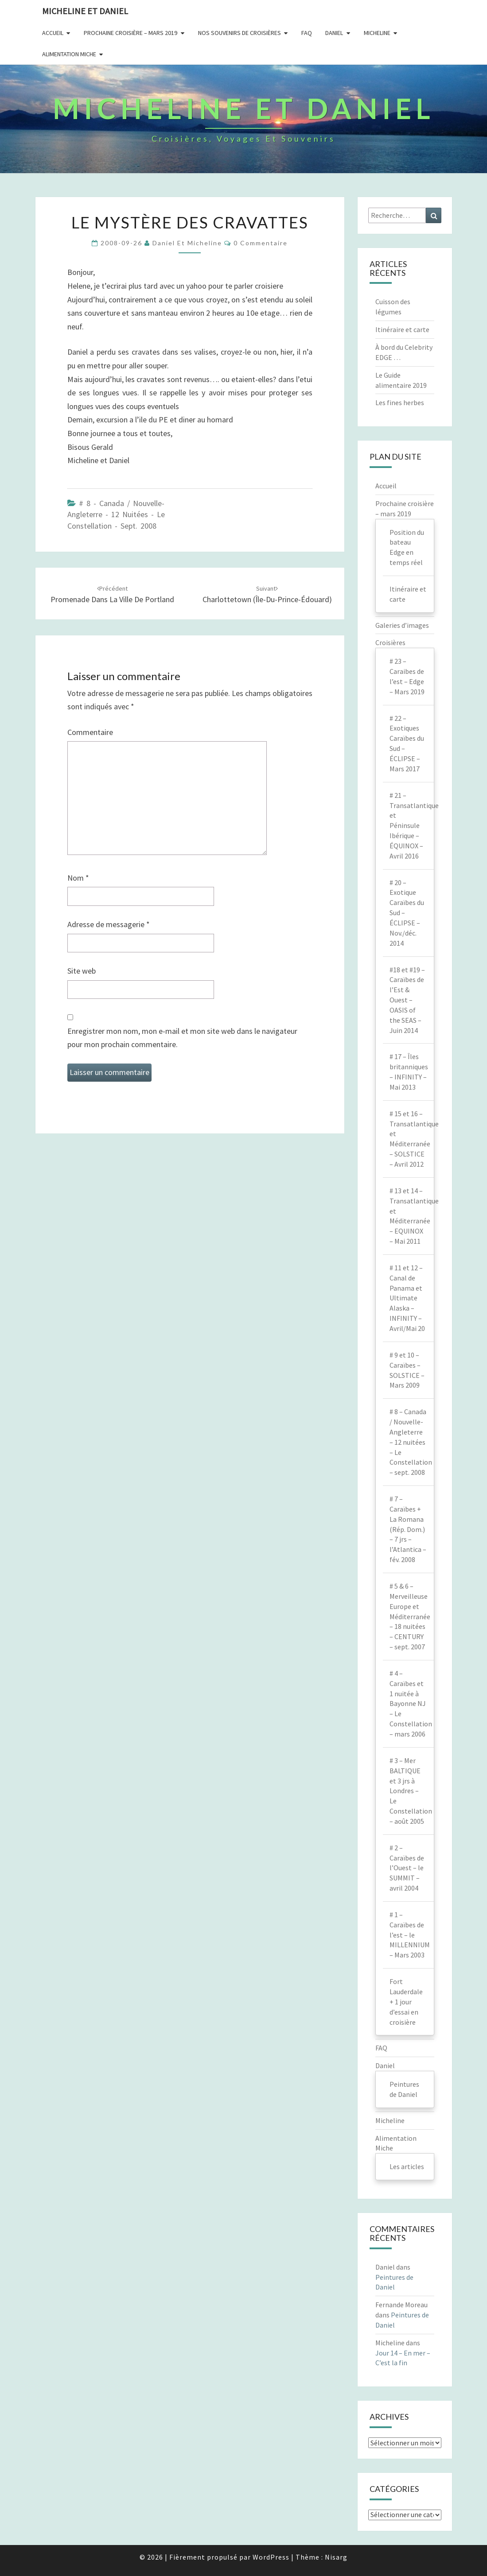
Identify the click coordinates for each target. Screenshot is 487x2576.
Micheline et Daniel (85, 10)
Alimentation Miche (69, 54)
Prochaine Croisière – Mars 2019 (130, 33)
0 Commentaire (261, 243)
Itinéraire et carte (402, 329)
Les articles (407, 2166)
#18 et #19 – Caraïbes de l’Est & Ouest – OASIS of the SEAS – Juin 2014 (407, 1000)
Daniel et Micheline (187, 243)
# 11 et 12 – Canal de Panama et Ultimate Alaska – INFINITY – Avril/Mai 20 (407, 1298)
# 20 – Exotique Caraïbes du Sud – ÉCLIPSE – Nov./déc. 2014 (407, 913)
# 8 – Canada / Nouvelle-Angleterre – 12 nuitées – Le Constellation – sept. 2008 (411, 1442)
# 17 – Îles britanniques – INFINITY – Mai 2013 (409, 1071)
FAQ (306, 33)
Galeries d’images (402, 625)
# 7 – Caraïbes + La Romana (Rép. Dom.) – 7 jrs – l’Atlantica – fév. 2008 (408, 1529)
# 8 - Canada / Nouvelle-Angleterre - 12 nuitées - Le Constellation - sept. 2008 (116, 514)
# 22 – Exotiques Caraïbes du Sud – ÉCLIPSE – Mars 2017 (407, 743)
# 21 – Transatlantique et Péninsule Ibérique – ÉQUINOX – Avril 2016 (412, 825)
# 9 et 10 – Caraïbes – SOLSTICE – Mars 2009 (407, 1370)
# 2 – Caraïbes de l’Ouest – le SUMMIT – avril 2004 (407, 1867)
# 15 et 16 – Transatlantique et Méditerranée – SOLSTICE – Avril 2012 (412, 1138)
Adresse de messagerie (108, 924)
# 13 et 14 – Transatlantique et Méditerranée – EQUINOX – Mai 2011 (412, 1215)
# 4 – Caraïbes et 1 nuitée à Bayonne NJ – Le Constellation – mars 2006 (411, 1703)
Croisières (390, 642)
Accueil (52, 33)
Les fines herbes (399, 402)
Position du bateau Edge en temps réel (407, 547)
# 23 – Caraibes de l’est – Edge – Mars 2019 (407, 676)
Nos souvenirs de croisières (239, 33)
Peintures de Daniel (404, 2089)
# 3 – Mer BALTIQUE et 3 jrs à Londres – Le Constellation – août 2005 (411, 1791)
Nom (78, 878)
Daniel (334, 33)
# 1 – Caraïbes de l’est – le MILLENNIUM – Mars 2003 (410, 1934)
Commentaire (90, 732)
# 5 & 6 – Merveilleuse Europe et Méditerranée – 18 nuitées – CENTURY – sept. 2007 (410, 1616)
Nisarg (336, 2557)
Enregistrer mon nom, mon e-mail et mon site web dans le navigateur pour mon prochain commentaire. (182, 1038)
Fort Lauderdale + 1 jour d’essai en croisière (406, 2001)
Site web (81, 971)
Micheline (377, 33)
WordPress (271, 2557)
